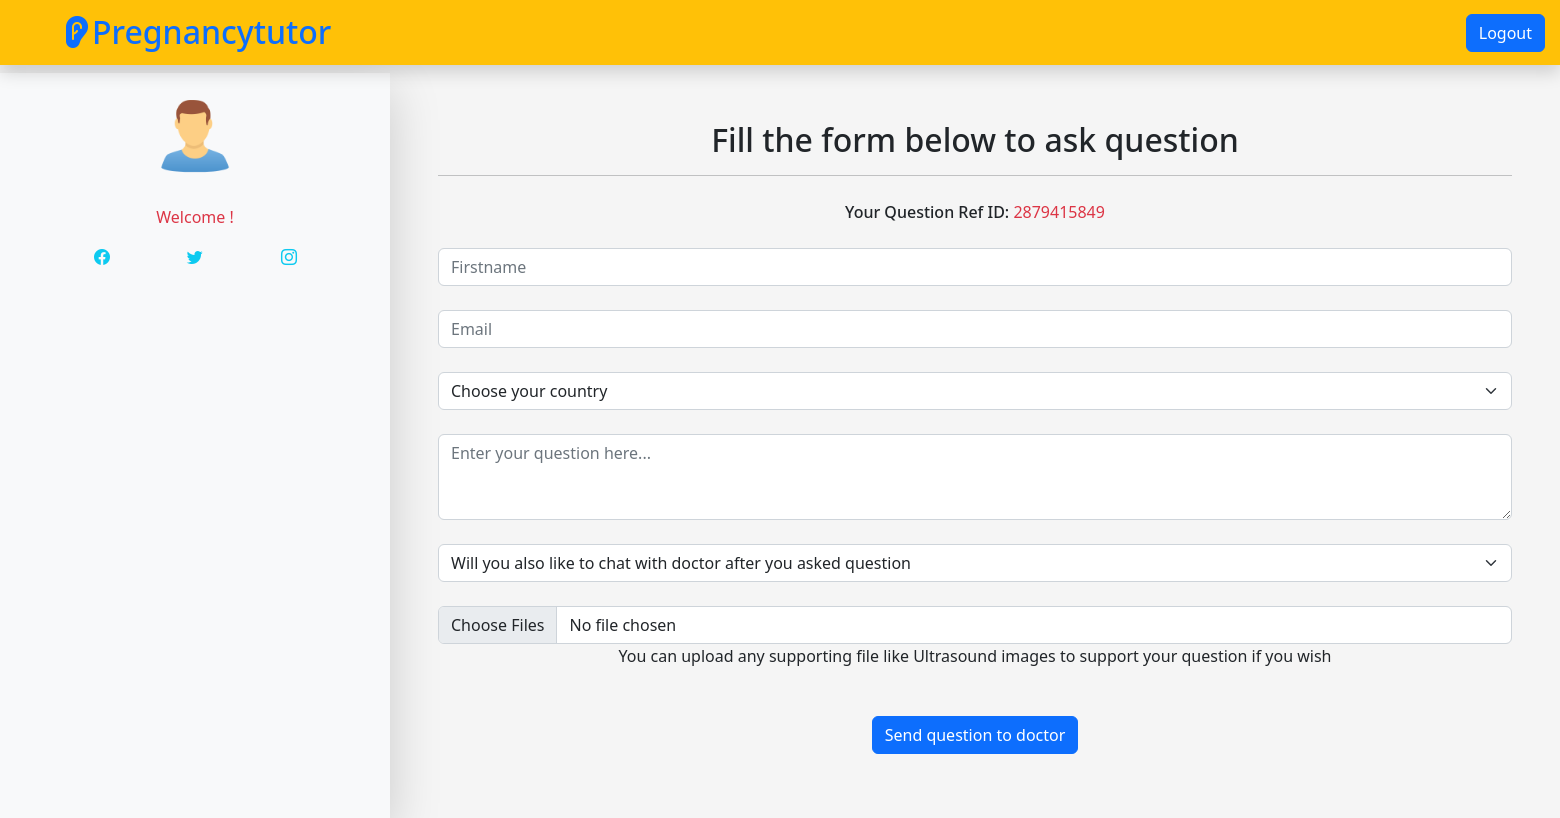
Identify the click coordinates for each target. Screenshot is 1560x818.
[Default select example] (975, 563)
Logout (1505, 33)
